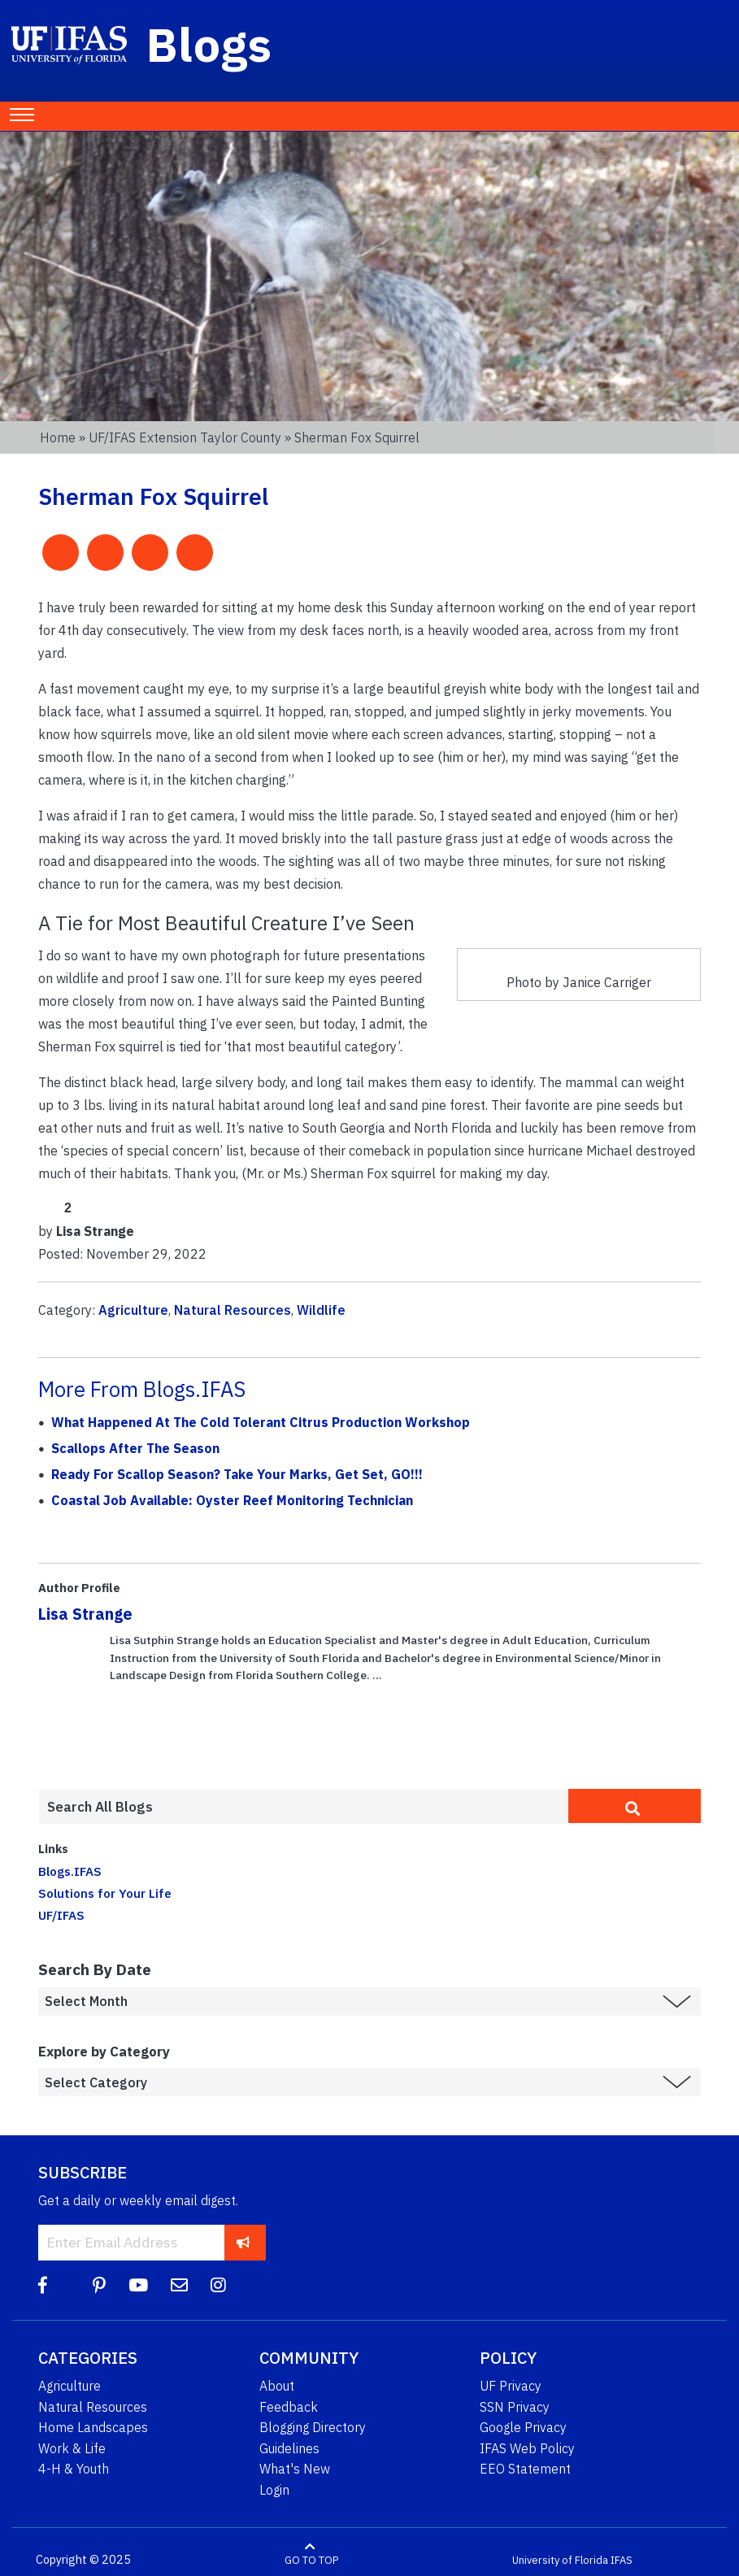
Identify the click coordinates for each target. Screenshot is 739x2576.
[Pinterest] (99, 2285)
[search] (634, 1806)
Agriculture (133, 1310)
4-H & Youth (73, 2469)
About (276, 2386)
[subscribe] (243, 2242)
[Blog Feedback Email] (179, 2285)
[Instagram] (218, 2285)
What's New (294, 2469)
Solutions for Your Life (105, 1893)
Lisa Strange (85, 1613)
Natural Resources (232, 1310)
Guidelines (289, 2448)
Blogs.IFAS (70, 1871)
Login (274, 2490)
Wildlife (321, 1310)
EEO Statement (525, 2469)
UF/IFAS (61, 1915)
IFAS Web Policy (527, 2448)
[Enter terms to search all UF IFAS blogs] (303, 1807)
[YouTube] (138, 2285)
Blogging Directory (312, 2427)
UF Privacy (510, 2386)
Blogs (209, 44)
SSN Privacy (515, 2407)
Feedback (288, 2407)
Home (58, 437)
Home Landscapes (93, 2427)
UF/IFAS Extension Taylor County (185, 437)
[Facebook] (42, 2285)
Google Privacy (523, 2427)
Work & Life (72, 2448)
